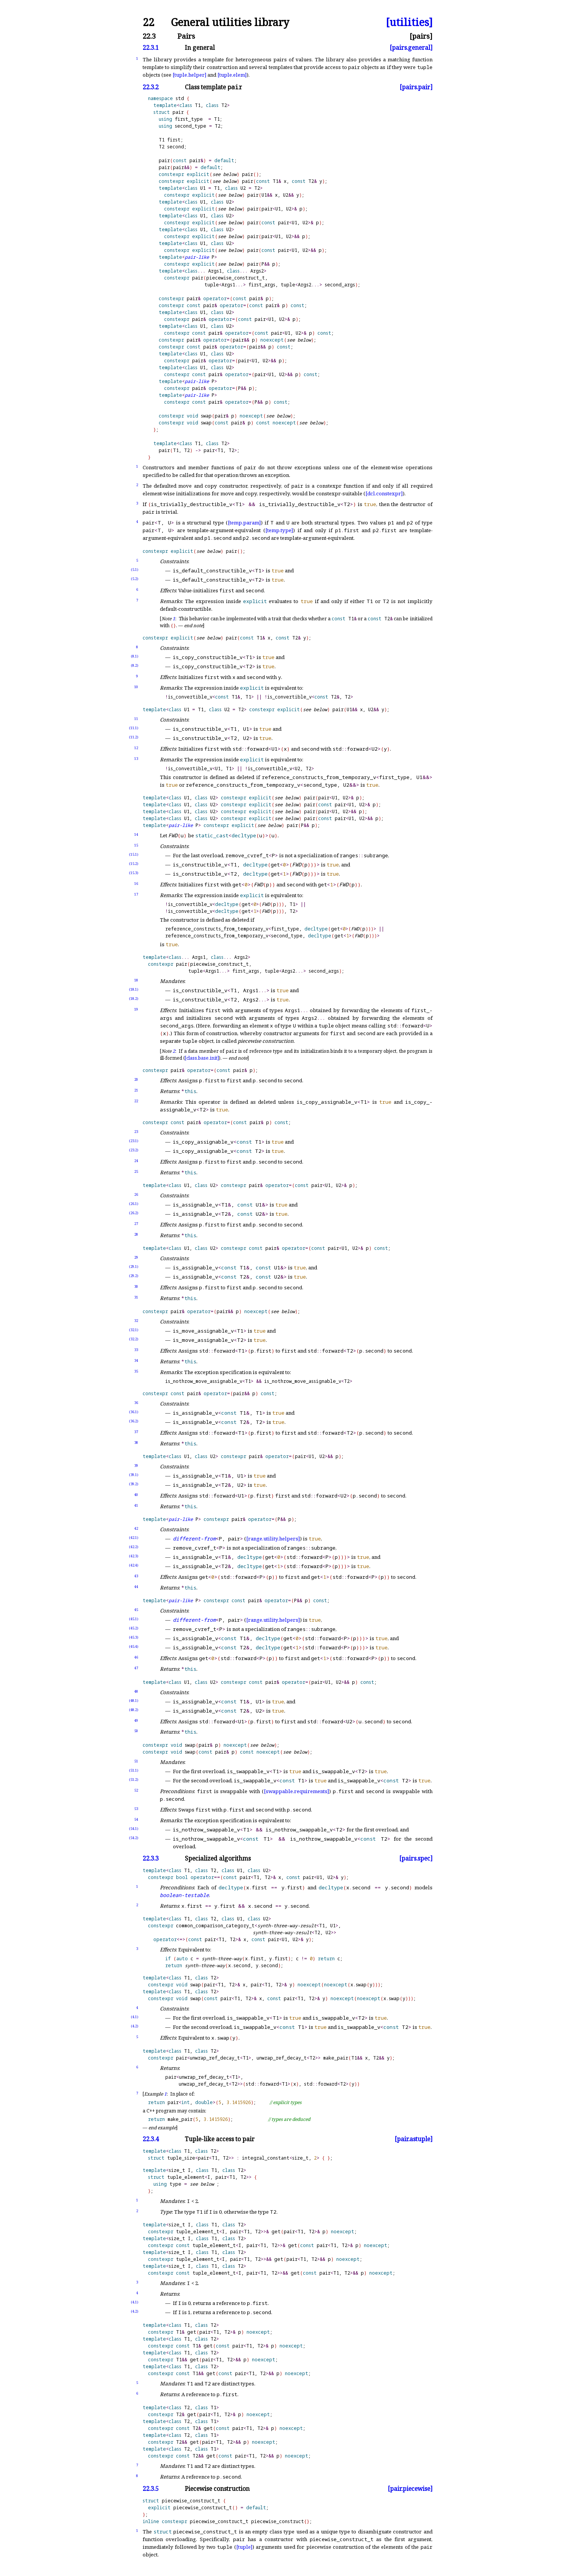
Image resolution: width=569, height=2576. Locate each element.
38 (136, 1442)
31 (136, 1297)
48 (136, 1691)
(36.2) (133, 1421)
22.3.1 (151, 48)
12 (136, 747)
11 (136, 718)
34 (136, 1360)
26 (136, 1194)
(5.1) (134, 569)
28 (136, 1234)
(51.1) (133, 1770)
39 (136, 1465)
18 (136, 980)
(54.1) (133, 1828)
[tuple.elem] (232, 74)
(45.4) (133, 1646)
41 (136, 1505)
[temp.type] (279, 530)
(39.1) (133, 1474)
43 (136, 1575)
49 (136, 1720)
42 (136, 1528)
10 (136, 686)
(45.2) (133, 1628)
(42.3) (133, 1555)
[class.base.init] (202, 1058)
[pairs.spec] (416, 1859)
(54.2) (133, 1837)
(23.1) (133, 1140)
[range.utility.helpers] (273, 1538)
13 (136, 758)
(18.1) (133, 989)
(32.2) (133, 1338)
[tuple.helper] (189, 74)
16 (136, 883)
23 (136, 1131)
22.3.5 (151, 2489)
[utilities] (409, 22)
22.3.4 (151, 2139)
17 (136, 894)
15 (136, 845)
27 (136, 1223)
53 (136, 1808)
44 (136, 1586)
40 (136, 1494)
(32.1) (133, 1329)
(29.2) (133, 1275)
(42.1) (133, 1537)
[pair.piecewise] (410, 2489)
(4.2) (134, 2026)
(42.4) (133, 1565)
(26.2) (133, 1212)
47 (136, 1667)
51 (136, 1761)
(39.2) (133, 1483)
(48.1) (133, 1700)
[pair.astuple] (414, 2139)
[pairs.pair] (416, 87)
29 (136, 1257)
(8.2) (134, 665)
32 (136, 1320)
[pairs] (421, 36)
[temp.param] (244, 522)
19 (136, 1009)
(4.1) (134, 2016)
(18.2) (133, 998)
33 (136, 1349)
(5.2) (134, 578)
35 (136, 1371)
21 (136, 1090)
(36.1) (133, 1411)
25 (136, 1171)
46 (136, 1657)
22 (148, 22)
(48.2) (133, 1709)
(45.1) (133, 1618)
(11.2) (133, 737)
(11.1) (133, 727)
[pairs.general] (411, 48)
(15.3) (133, 872)
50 (136, 1730)
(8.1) (134, 656)
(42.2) (133, 1546)
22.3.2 (151, 87)
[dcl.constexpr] (384, 493)
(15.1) (133, 854)
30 (136, 1286)
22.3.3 (151, 1859)
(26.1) (133, 1203)
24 (136, 1160)
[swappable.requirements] (296, 1791)
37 (136, 1431)
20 (136, 1079)
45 (136, 1609)
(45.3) (133, 1637)
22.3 (149, 36)
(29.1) (133, 1266)
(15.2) (133, 863)
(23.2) (133, 1149)
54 (136, 1819)
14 (136, 834)
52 (136, 1790)
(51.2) (133, 1779)
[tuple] (244, 2546)
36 (136, 1402)
